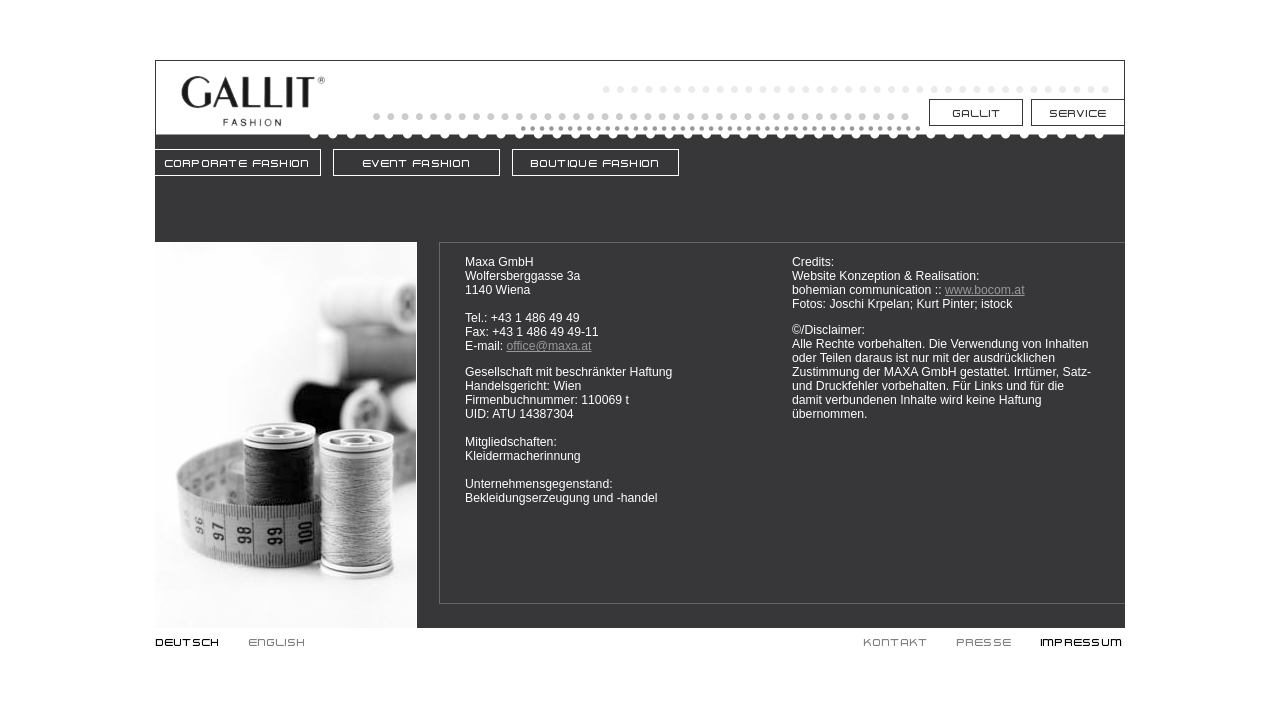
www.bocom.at (985, 290)
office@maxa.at (548, 346)
